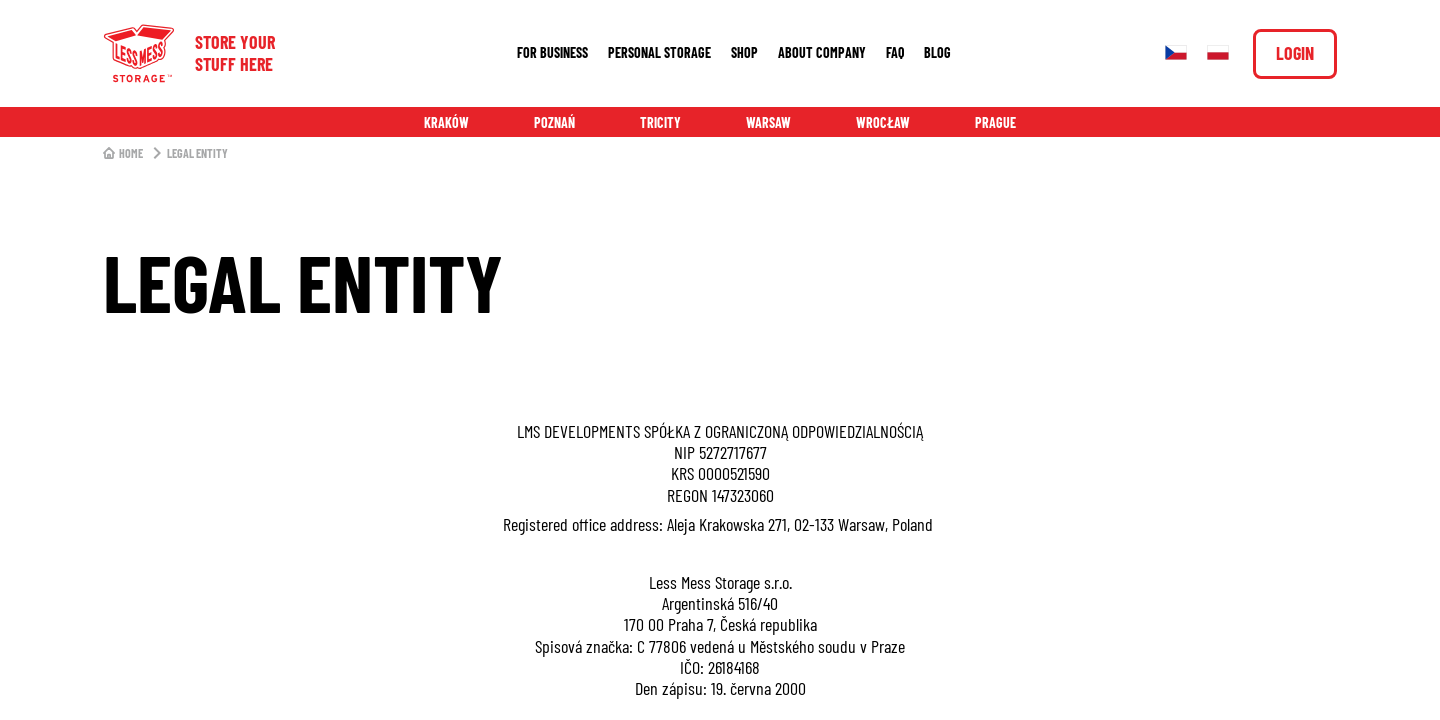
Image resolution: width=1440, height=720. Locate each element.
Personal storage (659, 52)
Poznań (554, 122)
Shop (744, 52)
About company (822, 52)
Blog (937, 52)
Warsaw (768, 122)
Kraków (446, 122)
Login (1295, 53)
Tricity (660, 122)
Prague (995, 122)
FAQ (895, 52)
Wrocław (883, 122)
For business (552, 52)
